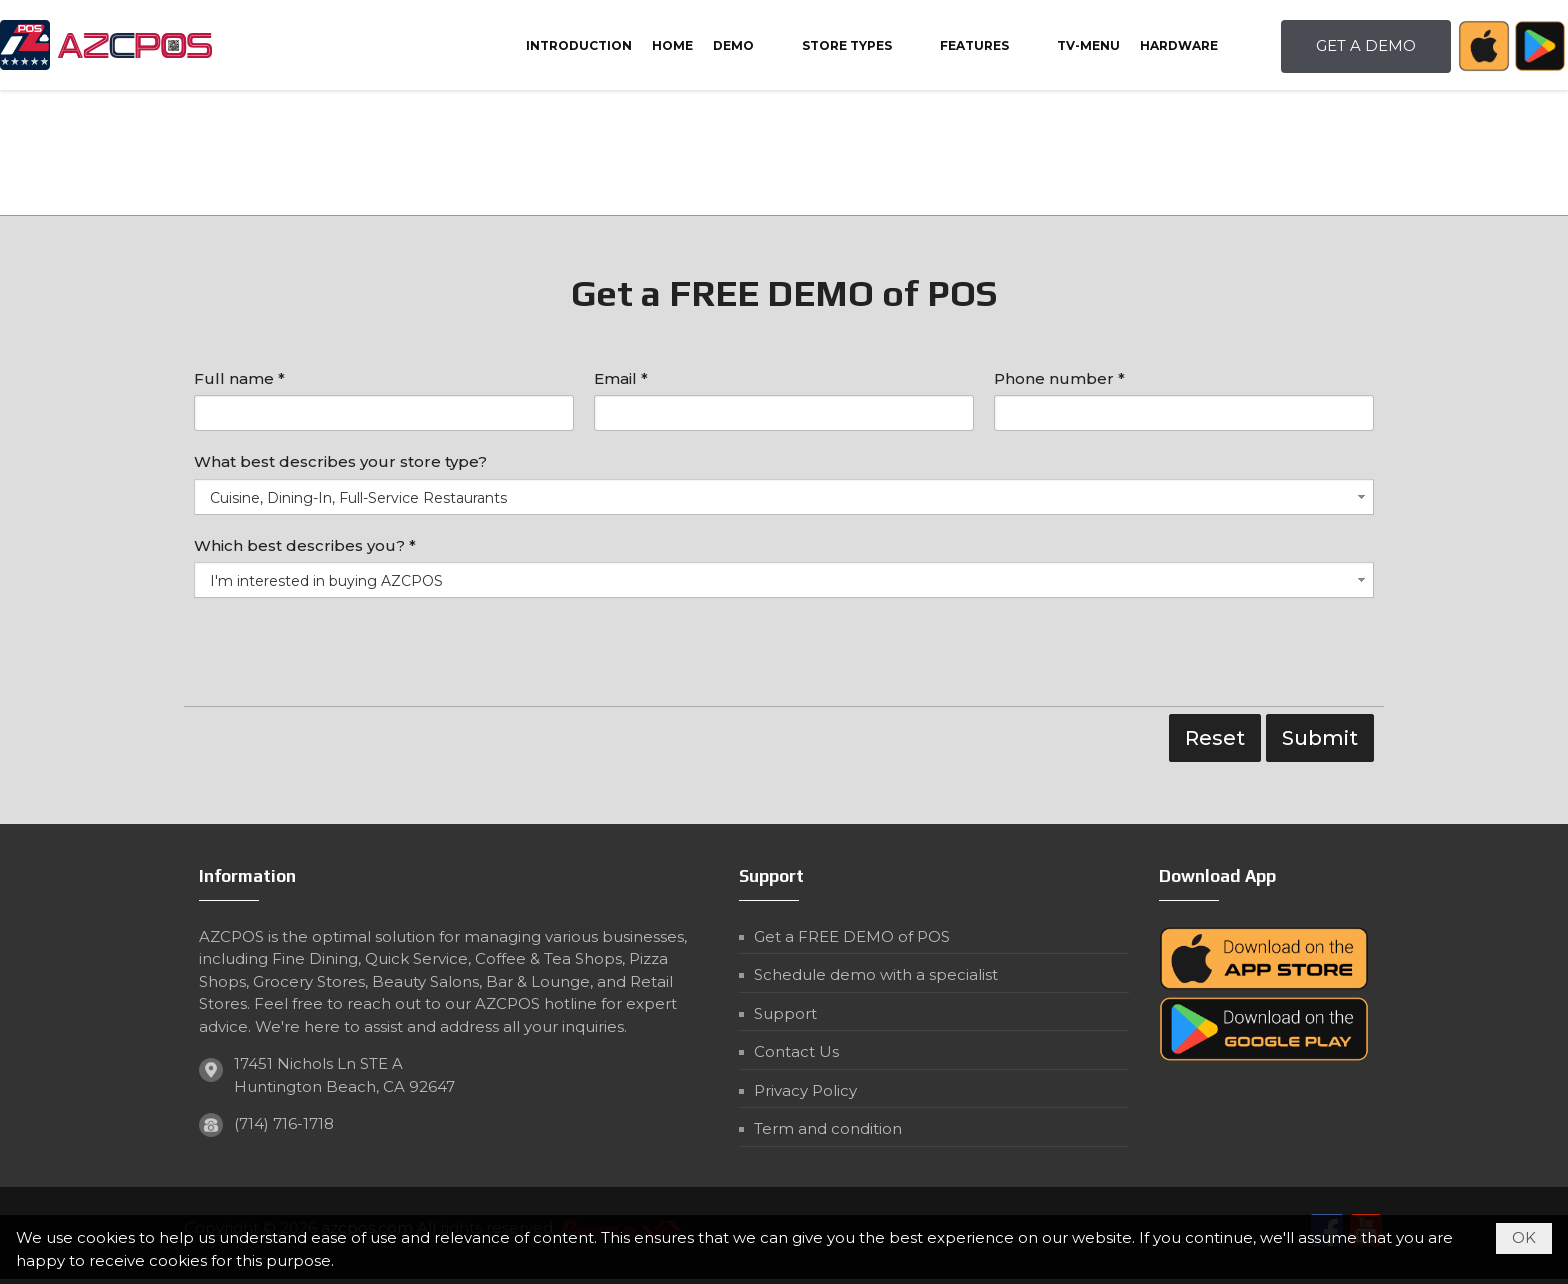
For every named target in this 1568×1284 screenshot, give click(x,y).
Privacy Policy (805, 1090)
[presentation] (346, 657)
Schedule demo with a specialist (876, 974)
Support (785, 1013)
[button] (747, 45)
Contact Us (796, 1051)
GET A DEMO (1366, 45)
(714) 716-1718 (284, 1123)
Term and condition (828, 1128)
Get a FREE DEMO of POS (852, 936)
